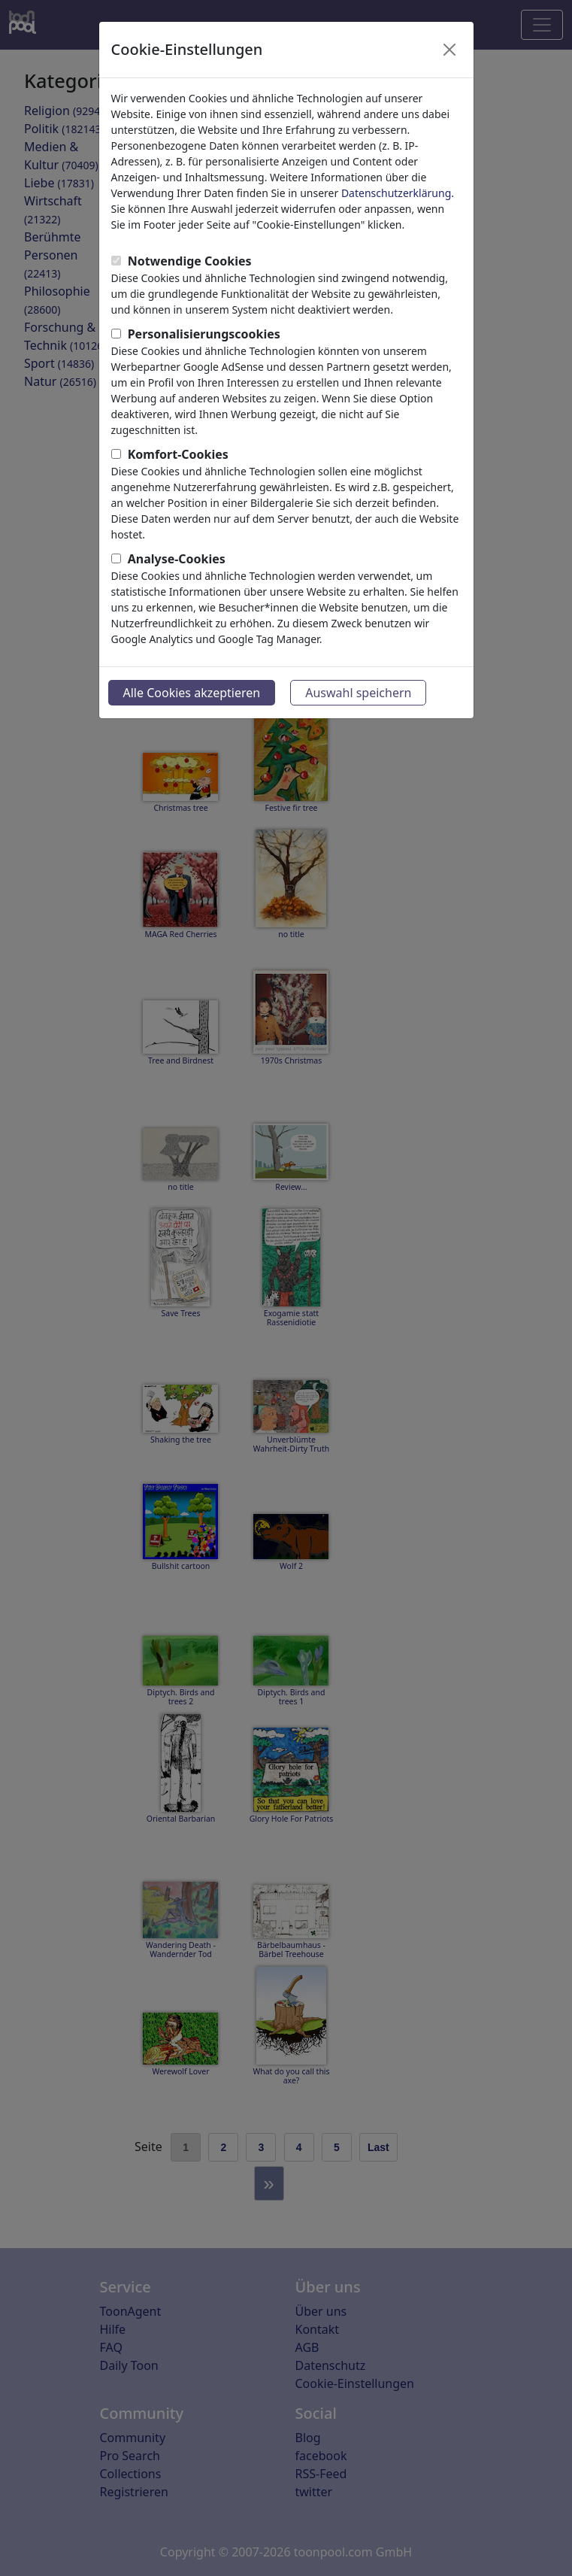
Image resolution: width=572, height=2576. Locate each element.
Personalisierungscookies (204, 334)
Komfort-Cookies (178, 454)
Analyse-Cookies (176, 559)
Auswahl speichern (358, 692)
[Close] (449, 50)
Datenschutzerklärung (396, 193)
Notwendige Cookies (190, 261)
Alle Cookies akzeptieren (192, 692)
